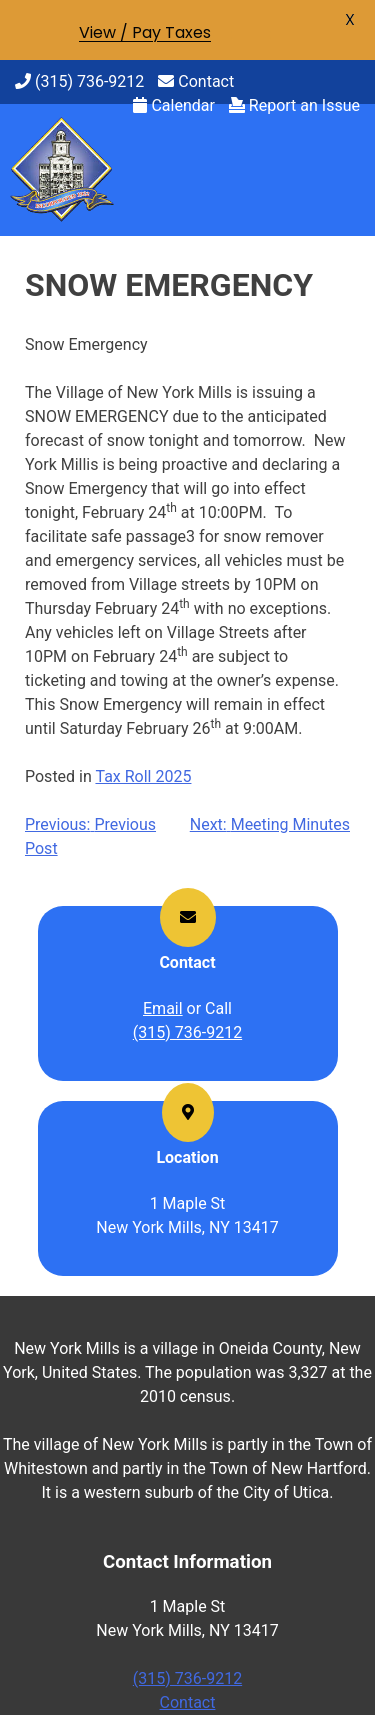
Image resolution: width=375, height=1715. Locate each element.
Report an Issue (294, 105)
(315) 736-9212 (79, 81)
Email (163, 1008)
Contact (196, 81)
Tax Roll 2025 (143, 776)
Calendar (173, 105)
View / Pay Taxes (145, 32)
